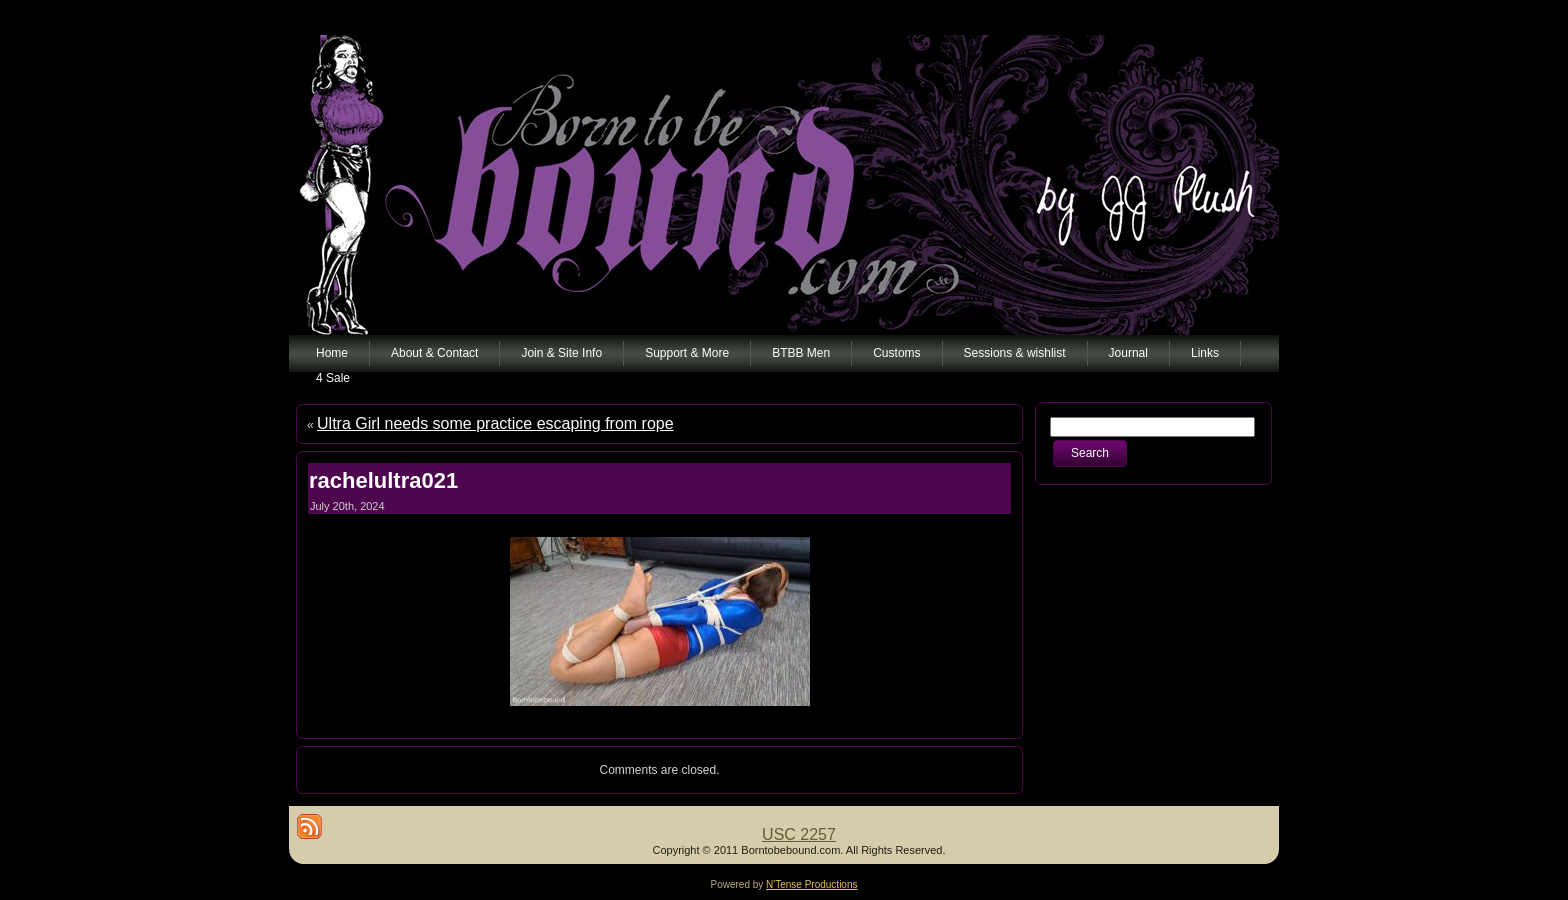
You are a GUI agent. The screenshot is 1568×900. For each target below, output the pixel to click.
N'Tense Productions (811, 884)
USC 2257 (799, 834)
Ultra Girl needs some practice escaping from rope (495, 423)
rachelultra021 (383, 480)
